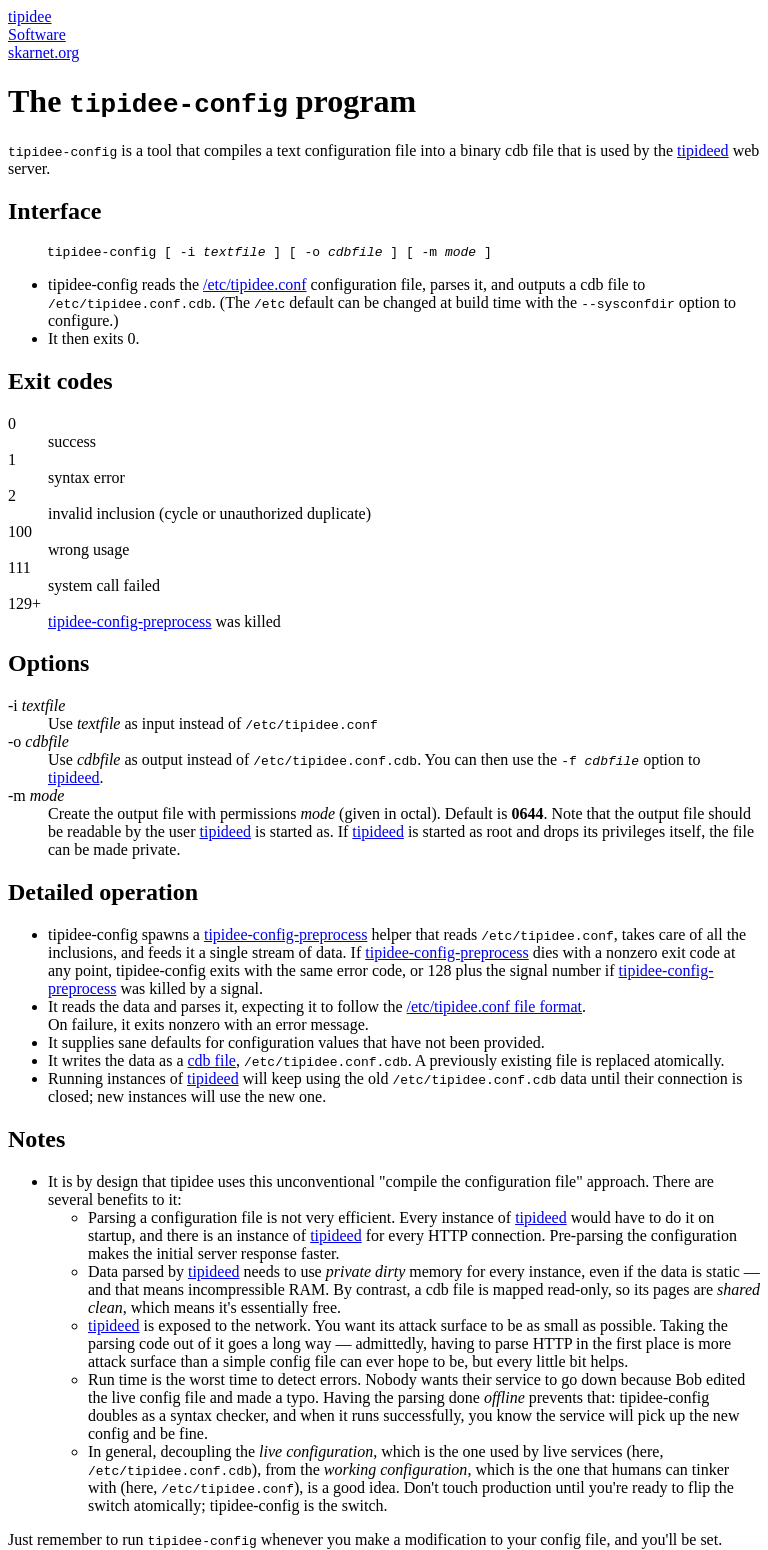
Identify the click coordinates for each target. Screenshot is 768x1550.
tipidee (30, 16)
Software (37, 34)
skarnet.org (43, 52)
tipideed (703, 150)
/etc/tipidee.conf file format (494, 991)
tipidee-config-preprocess (129, 624)
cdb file (212, 1045)
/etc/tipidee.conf (255, 287)
